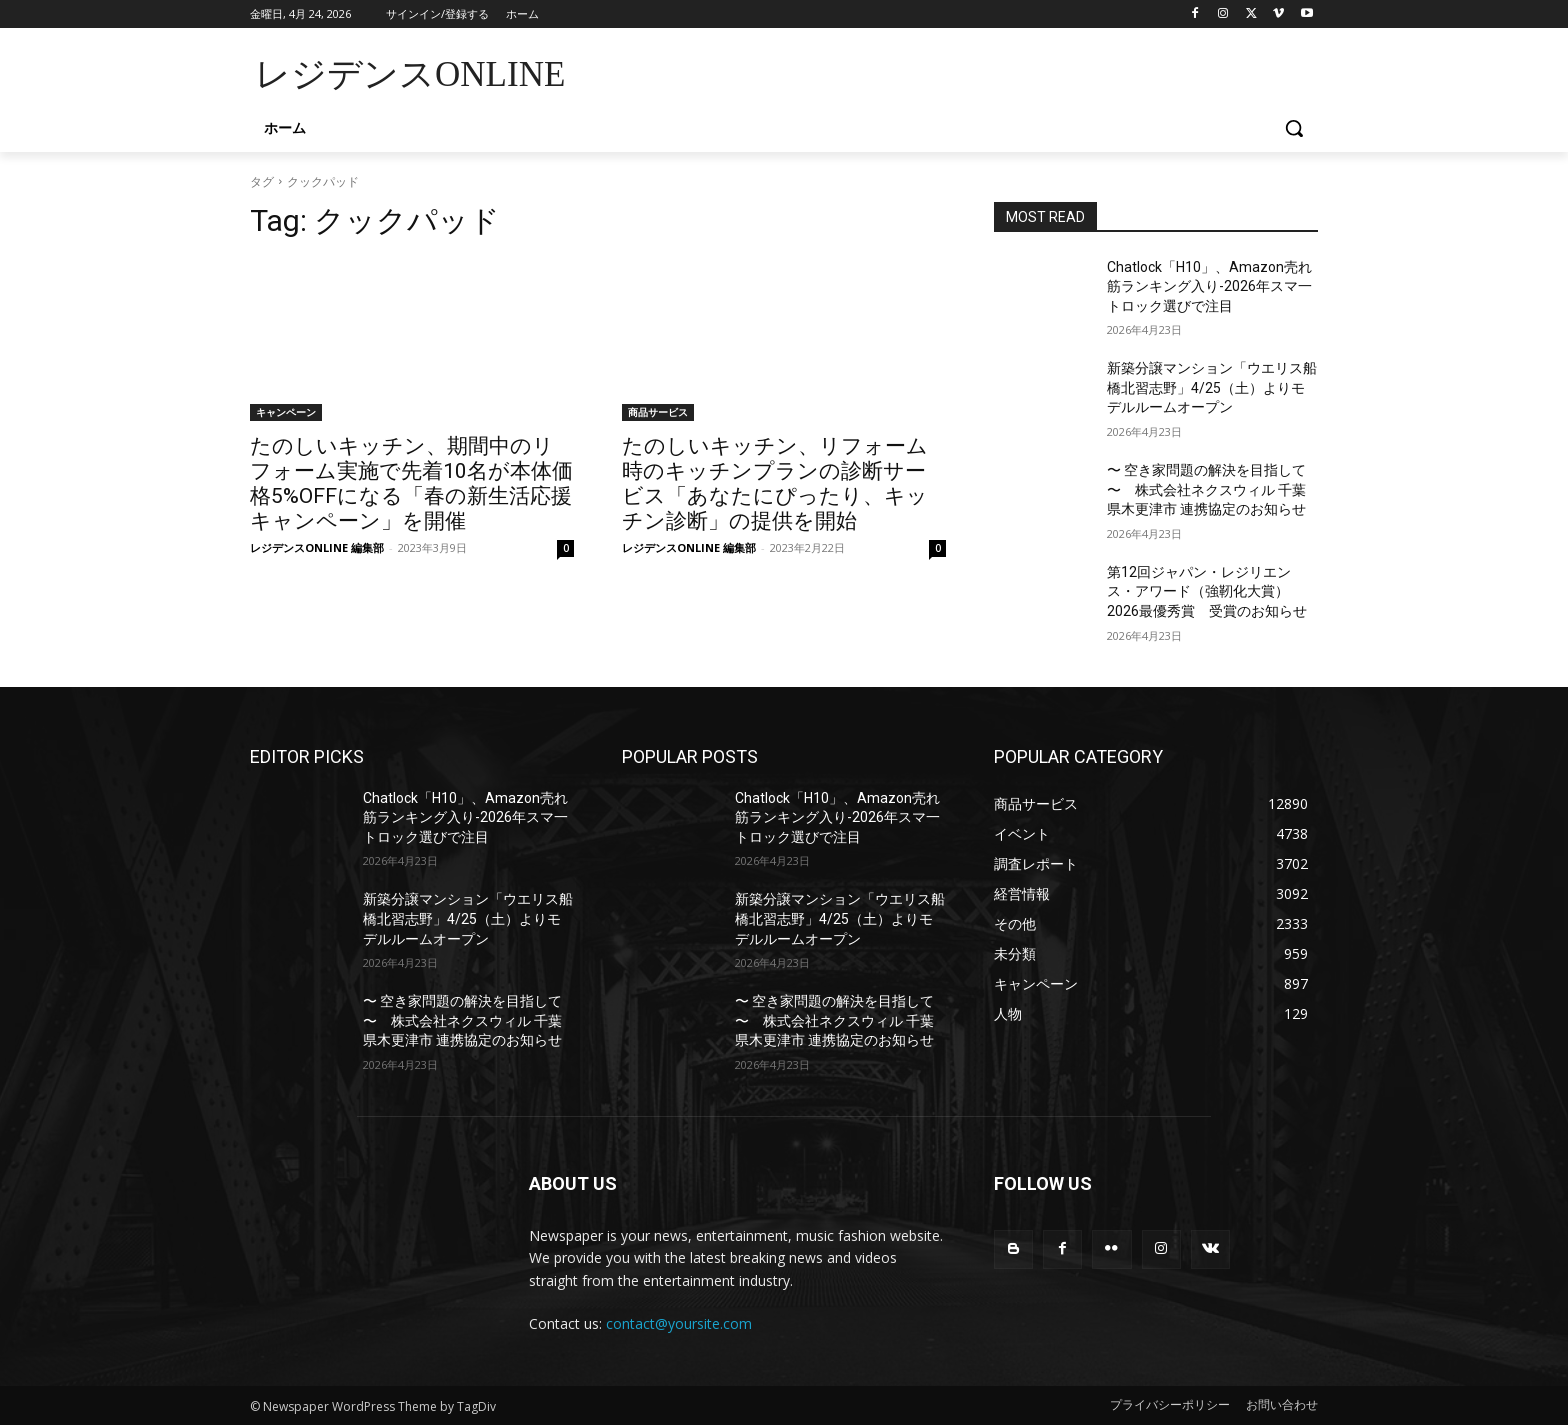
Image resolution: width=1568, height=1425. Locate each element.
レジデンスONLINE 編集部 (317, 547)
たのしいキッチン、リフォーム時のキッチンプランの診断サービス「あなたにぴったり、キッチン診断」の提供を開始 (775, 483)
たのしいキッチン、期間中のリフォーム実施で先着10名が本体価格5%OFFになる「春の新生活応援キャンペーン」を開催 (411, 483)
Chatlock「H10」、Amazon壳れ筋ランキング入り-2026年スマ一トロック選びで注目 (1209, 286)
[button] (1294, 128)
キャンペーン (286, 412)
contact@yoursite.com (679, 1323)
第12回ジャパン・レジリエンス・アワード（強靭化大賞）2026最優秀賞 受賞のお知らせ (1207, 591)
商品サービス (658, 412)
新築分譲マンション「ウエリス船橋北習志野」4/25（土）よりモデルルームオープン (1212, 387)
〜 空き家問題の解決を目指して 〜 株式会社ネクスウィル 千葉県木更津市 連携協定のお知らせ (1206, 489)
